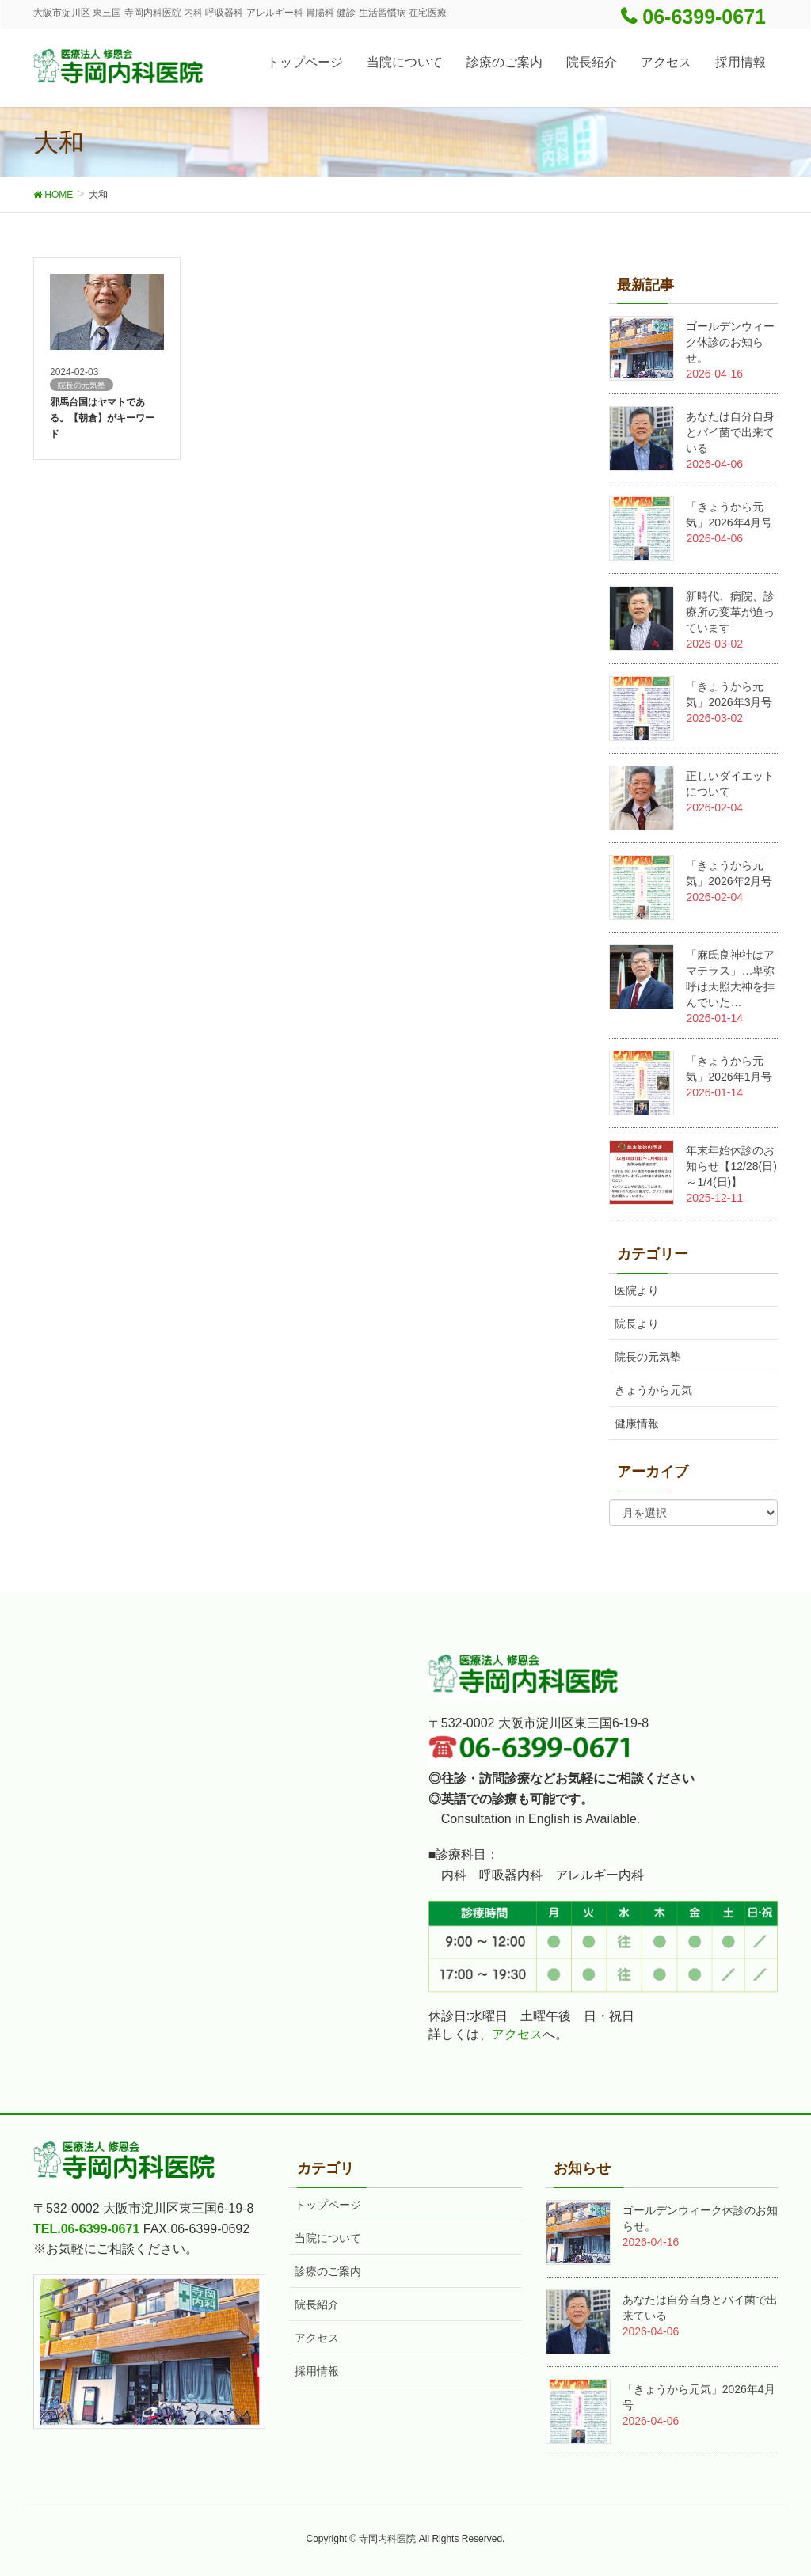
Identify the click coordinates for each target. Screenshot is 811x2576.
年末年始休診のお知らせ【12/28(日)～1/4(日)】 (731, 1166)
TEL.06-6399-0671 (86, 2229)
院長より (637, 1323)
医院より (637, 1290)
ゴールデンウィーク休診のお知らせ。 (730, 342)
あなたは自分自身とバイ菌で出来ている (730, 432)
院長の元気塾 (648, 1357)
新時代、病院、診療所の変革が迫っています (730, 612)
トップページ (328, 2204)
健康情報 (637, 1423)
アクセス (517, 2034)
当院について (328, 2238)
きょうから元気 (653, 1390)
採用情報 (317, 2371)
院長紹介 (317, 2304)
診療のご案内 (328, 2271)
